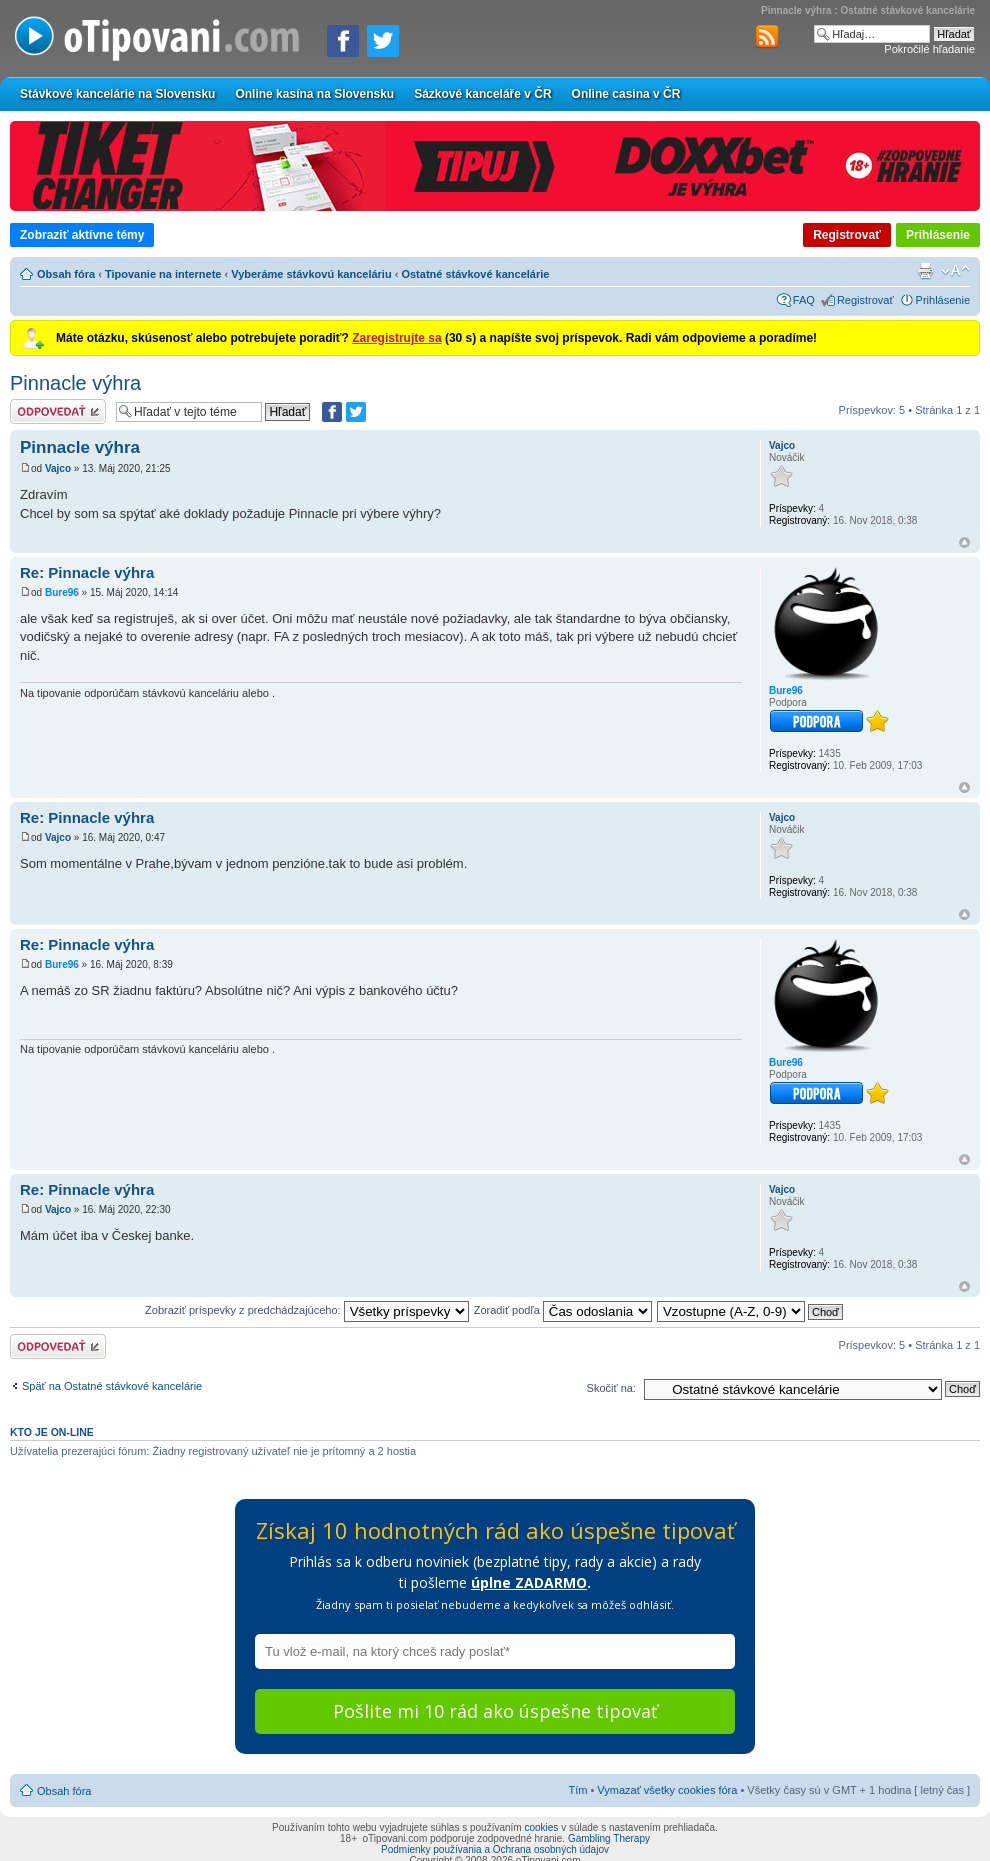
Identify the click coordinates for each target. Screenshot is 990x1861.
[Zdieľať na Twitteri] (383, 41)
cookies (541, 1827)
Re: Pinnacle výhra (87, 572)
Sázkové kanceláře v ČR (482, 94)
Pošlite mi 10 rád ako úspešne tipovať (495, 1711)
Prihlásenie (938, 235)
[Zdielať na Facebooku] (343, 41)
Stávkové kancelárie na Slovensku (117, 94)
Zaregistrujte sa (396, 338)
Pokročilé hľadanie (929, 49)
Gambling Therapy (609, 1838)
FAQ (804, 300)
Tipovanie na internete (163, 274)
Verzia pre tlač (925, 271)
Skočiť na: (611, 1388)
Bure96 (62, 592)
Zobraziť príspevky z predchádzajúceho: (307, 1310)
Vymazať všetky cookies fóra (667, 1790)
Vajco (58, 468)
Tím (577, 1790)
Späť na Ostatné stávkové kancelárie (112, 1386)
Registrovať (847, 235)
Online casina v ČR (626, 94)
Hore (964, 542)
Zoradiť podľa (563, 1310)
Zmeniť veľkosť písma (955, 271)
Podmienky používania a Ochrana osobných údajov (495, 1849)
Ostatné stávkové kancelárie (475, 274)
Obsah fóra (66, 274)
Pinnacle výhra (75, 383)
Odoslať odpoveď (58, 411)
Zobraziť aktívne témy (82, 235)
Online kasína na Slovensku (314, 94)
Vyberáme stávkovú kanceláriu (311, 274)
